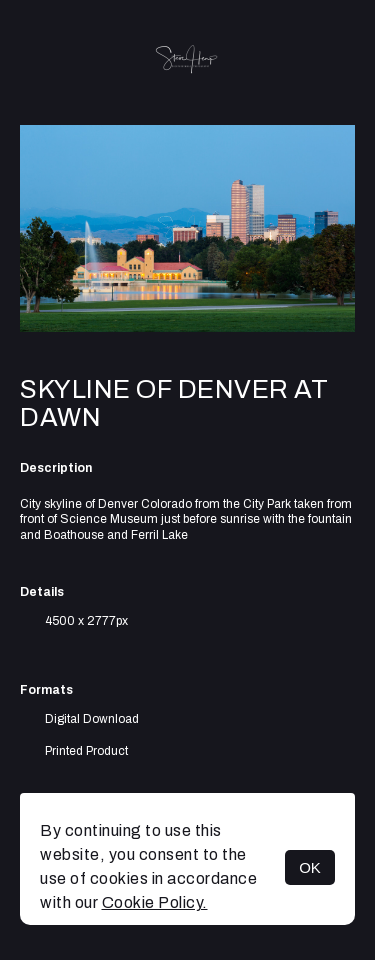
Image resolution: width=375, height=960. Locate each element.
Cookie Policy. (155, 902)
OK (310, 867)
